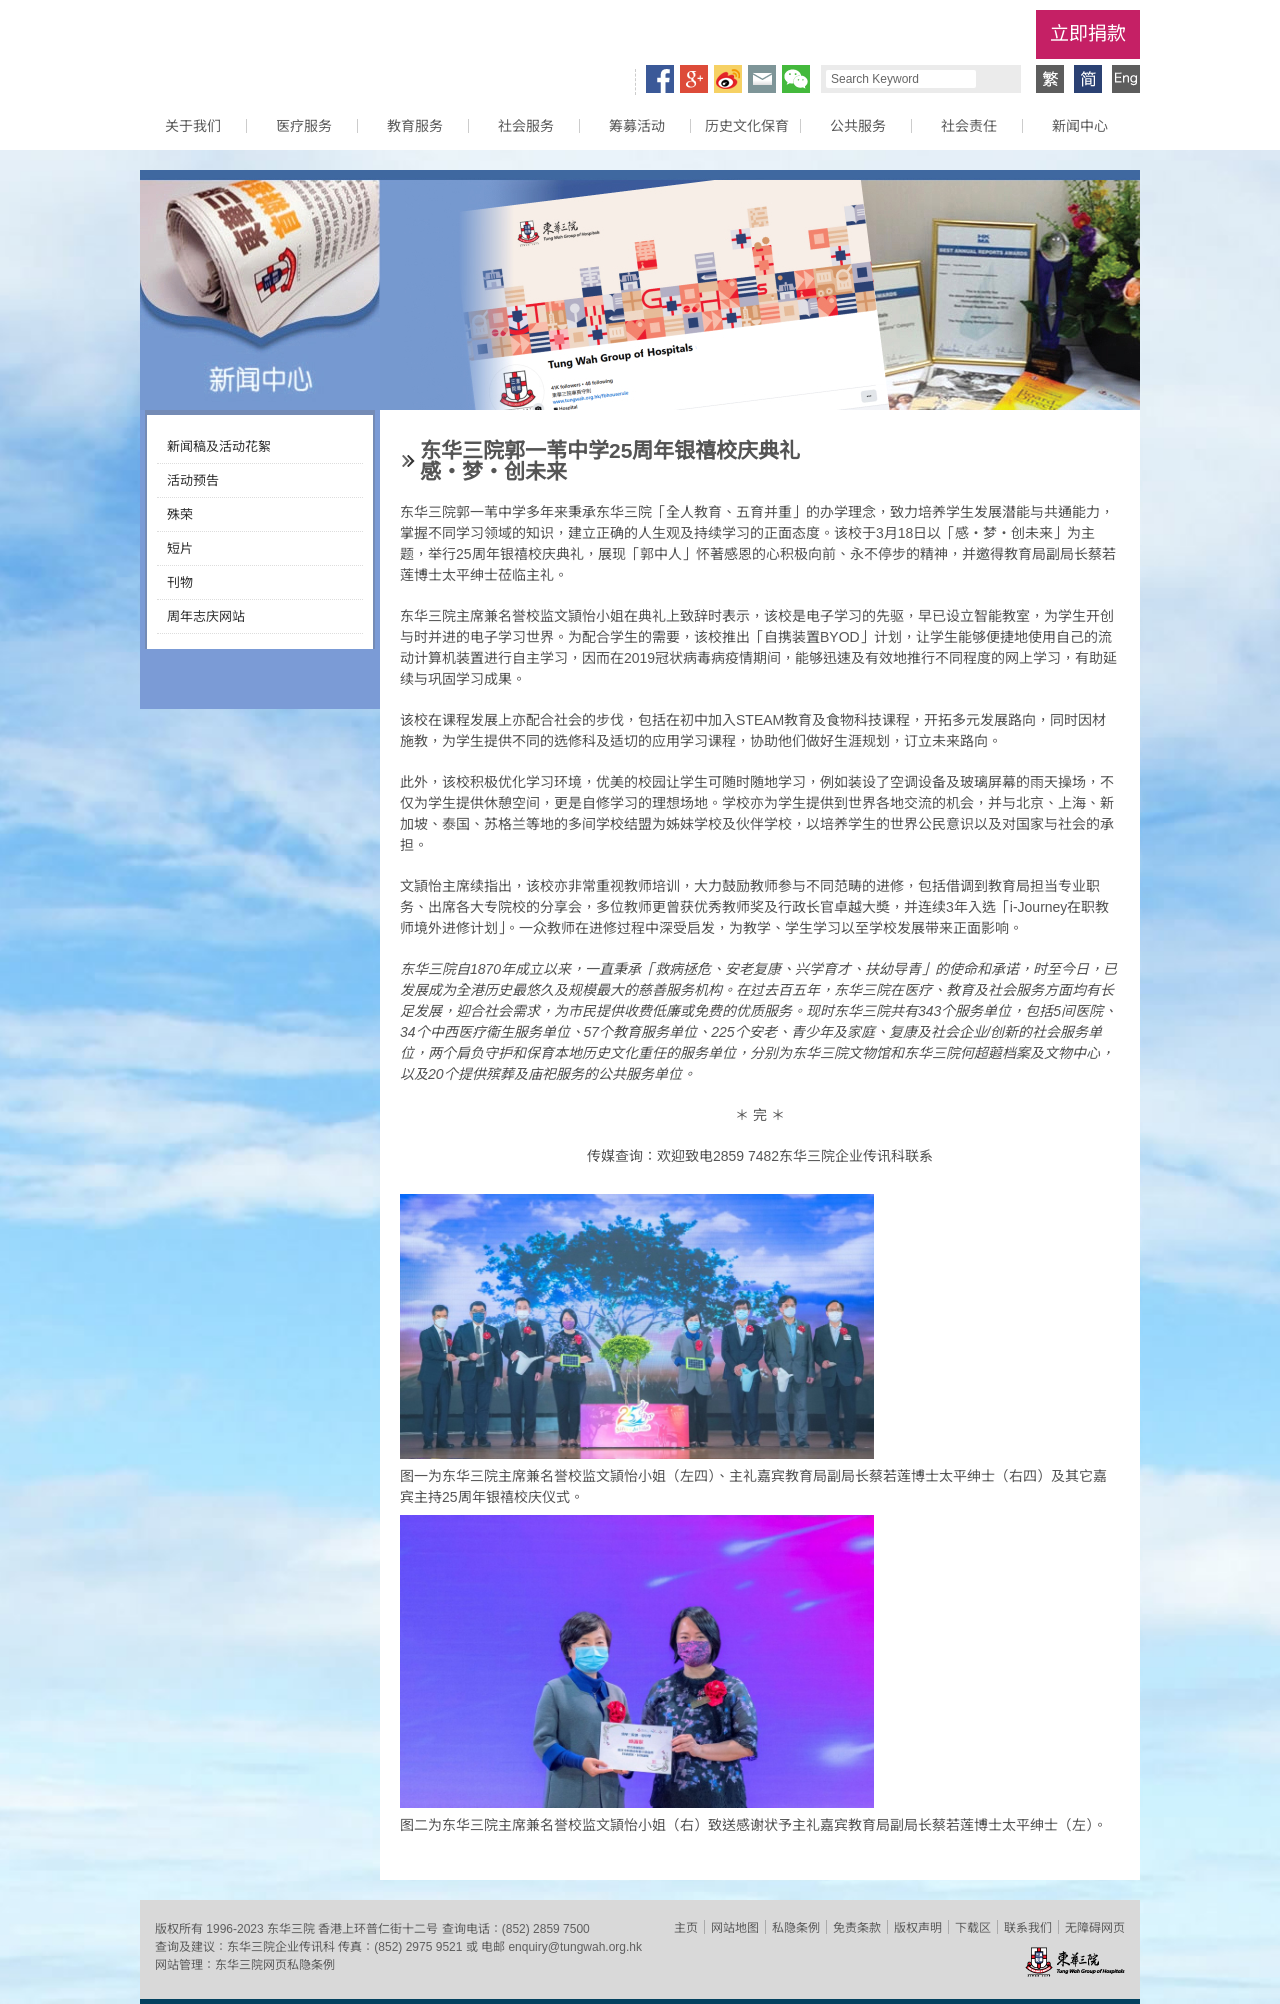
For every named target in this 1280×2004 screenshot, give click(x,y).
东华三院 (253, 46)
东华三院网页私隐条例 (275, 1965)
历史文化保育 (747, 126)
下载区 (973, 1928)
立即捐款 (1088, 33)
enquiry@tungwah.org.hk (575, 1947)
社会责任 (969, 126)
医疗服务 (304, 126)
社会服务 (526, 126)
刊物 (180, 582)
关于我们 (193, 126)
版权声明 (918, 1928)
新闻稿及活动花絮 (219, 446)
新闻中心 (1080, 126)
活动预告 (193, 480)
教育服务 (415, 126)
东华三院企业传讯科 (281, 1947)
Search (996, 79)
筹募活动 (637, 126)
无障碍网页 (1095, 1928)
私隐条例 (796, 1928)
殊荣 (180, 514)
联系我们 (1028, 1928)
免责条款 (857, 1928)
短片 (180, 548)
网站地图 (735, 1928)
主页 (686, 1928)
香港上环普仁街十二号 (378, 1929)
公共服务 (858, 126)
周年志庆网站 (206, 616)
